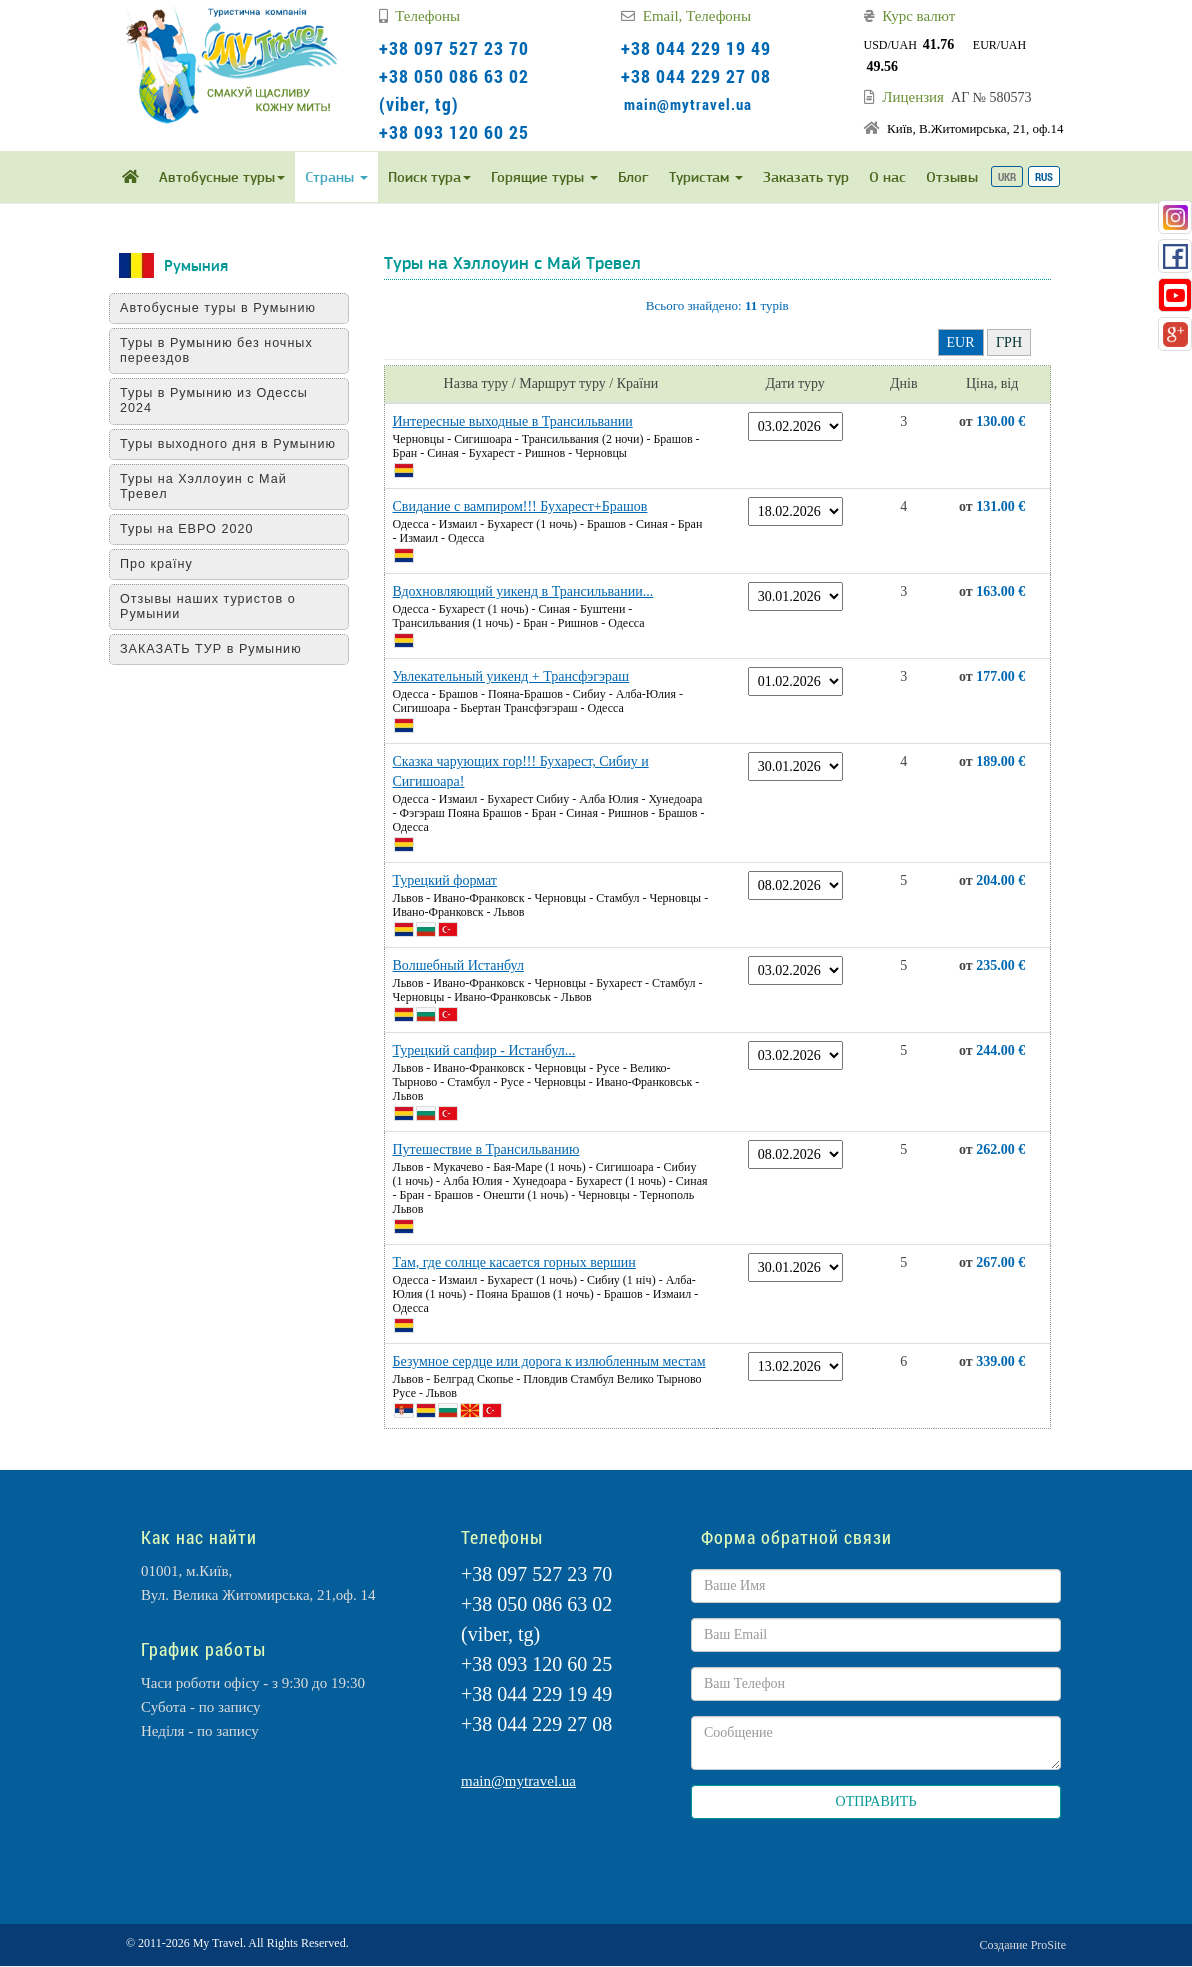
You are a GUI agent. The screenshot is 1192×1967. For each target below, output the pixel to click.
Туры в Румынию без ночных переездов (223, 350)
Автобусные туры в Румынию (225, 308)
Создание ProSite (1023, 1945)
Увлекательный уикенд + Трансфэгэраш (511, 676)
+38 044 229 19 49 (696, 48)
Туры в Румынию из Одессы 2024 (221, 400)
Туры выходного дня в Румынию (201, 451)
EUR (961, 342)
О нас (887, 177)
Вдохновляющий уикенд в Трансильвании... (523, 591)
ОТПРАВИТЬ (876, 1801)
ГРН (1009, 342)
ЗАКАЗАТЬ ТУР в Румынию (218, 664)
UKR (1007, 176)
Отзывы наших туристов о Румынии (215, 621)
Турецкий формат (445, 880)
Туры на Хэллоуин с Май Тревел (210, 501)
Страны (336, 177)
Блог (633, 177)
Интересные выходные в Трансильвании (513, 421)
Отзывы (952, 177)
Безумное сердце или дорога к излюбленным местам (549, 1361)
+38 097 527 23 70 (454, 48)
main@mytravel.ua (688, 104)
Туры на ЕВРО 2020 (193, 544)
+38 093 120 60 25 (454, 132)
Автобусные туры (222, 177)
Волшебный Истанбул (458, 965)
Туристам (706, 177)
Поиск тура (429, 177)
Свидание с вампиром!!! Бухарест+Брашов (520, 506)
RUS (1044, 176)
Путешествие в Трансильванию (486, 1149)
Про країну (163, 579)
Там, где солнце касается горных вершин (514, 1262)
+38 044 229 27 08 (696, 76)
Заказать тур (806, 177)
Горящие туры (544, 177)
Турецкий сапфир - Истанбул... (484, 1050)
